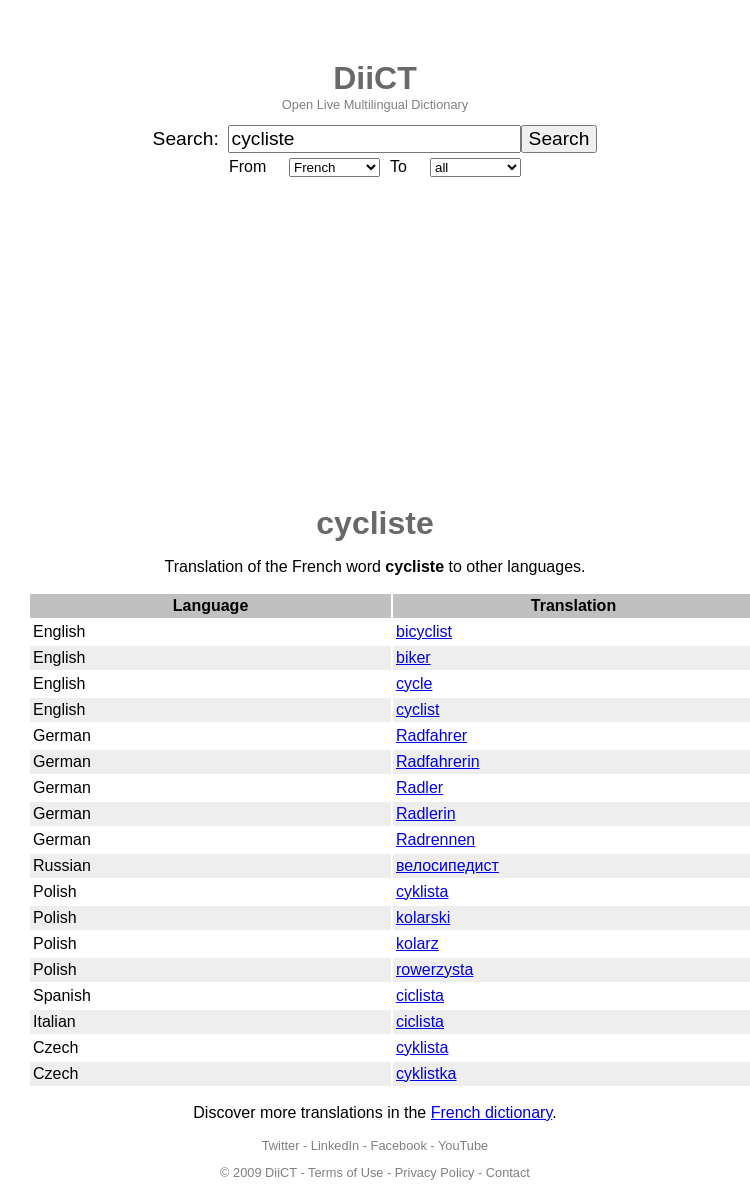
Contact (508, 1172)
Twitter (281, 1145)
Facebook (399, 1145)
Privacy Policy (435, 1172)
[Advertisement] (375, 343)
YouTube (463, 1145)
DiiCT (375, 78)
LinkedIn (335, 1145)
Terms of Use (345, 1172)
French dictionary (492, 1112)
